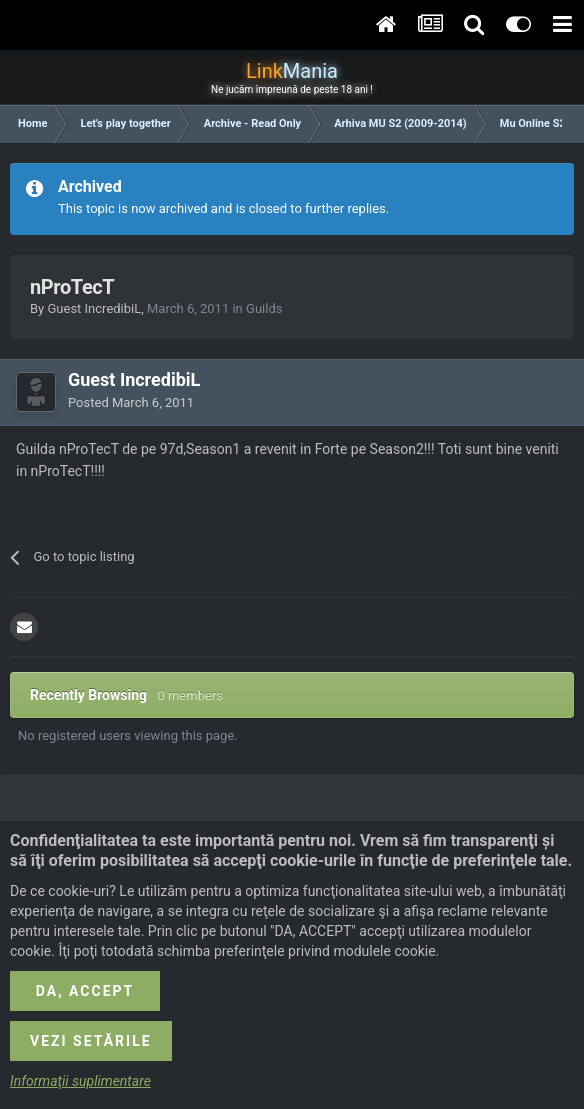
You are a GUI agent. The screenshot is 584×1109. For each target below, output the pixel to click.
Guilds (264, 308)
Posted (131, 402)
